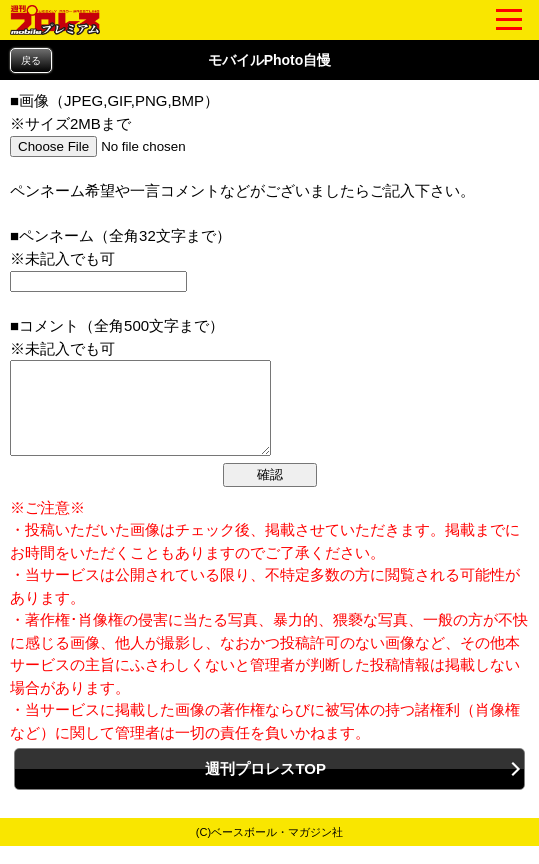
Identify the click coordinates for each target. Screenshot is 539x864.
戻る (31, 60)
